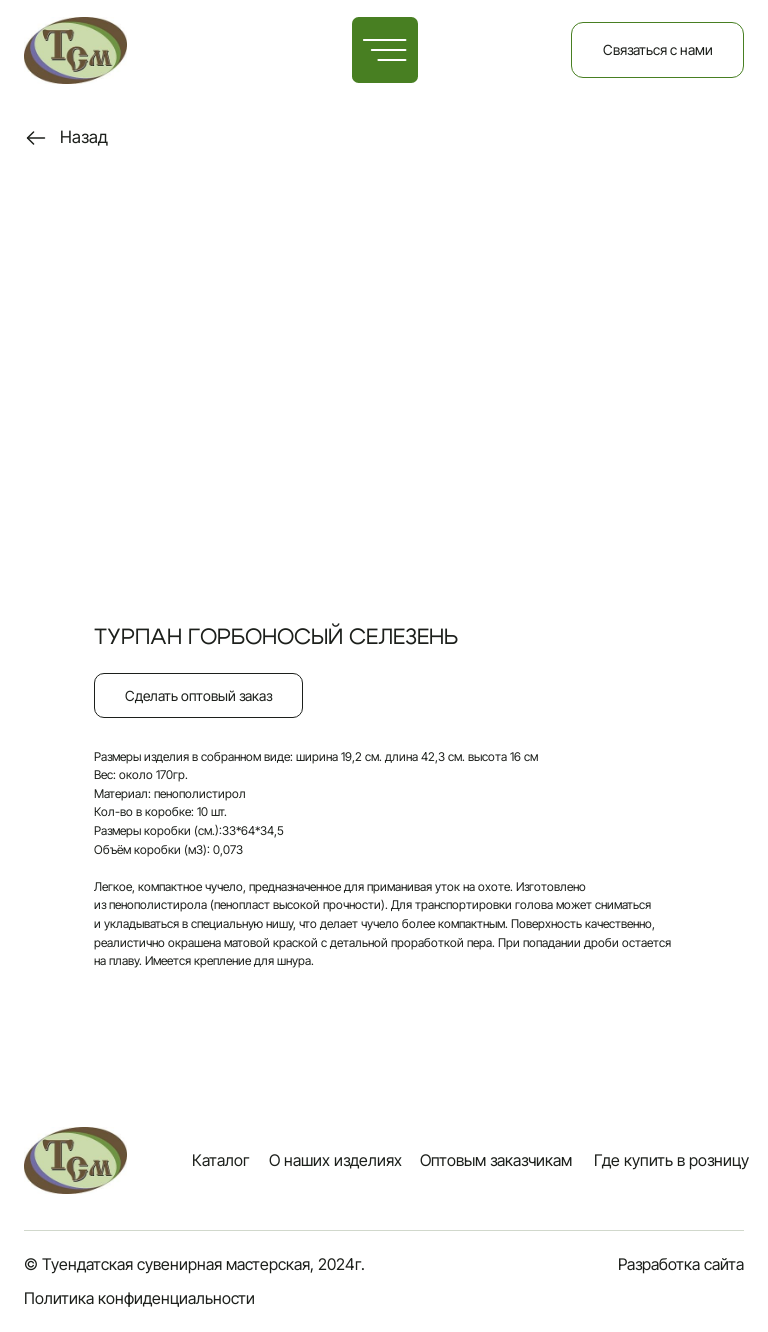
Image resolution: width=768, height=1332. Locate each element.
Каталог (221, 1160)
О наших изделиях (335, 1160)
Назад (84, 137)
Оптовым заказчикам (496, 1160)
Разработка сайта (681, 1264)
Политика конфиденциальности (139, 1298)
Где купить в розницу (671, 1160)
